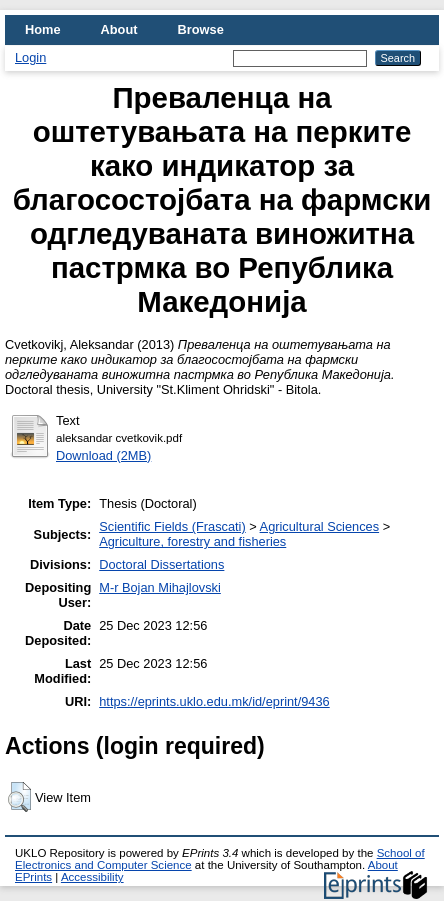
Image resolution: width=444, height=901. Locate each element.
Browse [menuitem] (201, 29)
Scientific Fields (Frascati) (172, 526)
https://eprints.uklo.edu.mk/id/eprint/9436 (214, 701)
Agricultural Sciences (320, 526)
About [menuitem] (119, 29)
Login (30, 57)
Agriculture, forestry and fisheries (192, 541)
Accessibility (92, 877)
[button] (19, 797)
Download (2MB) (103, 455)
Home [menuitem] (43, 29)
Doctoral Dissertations (161, 564)
